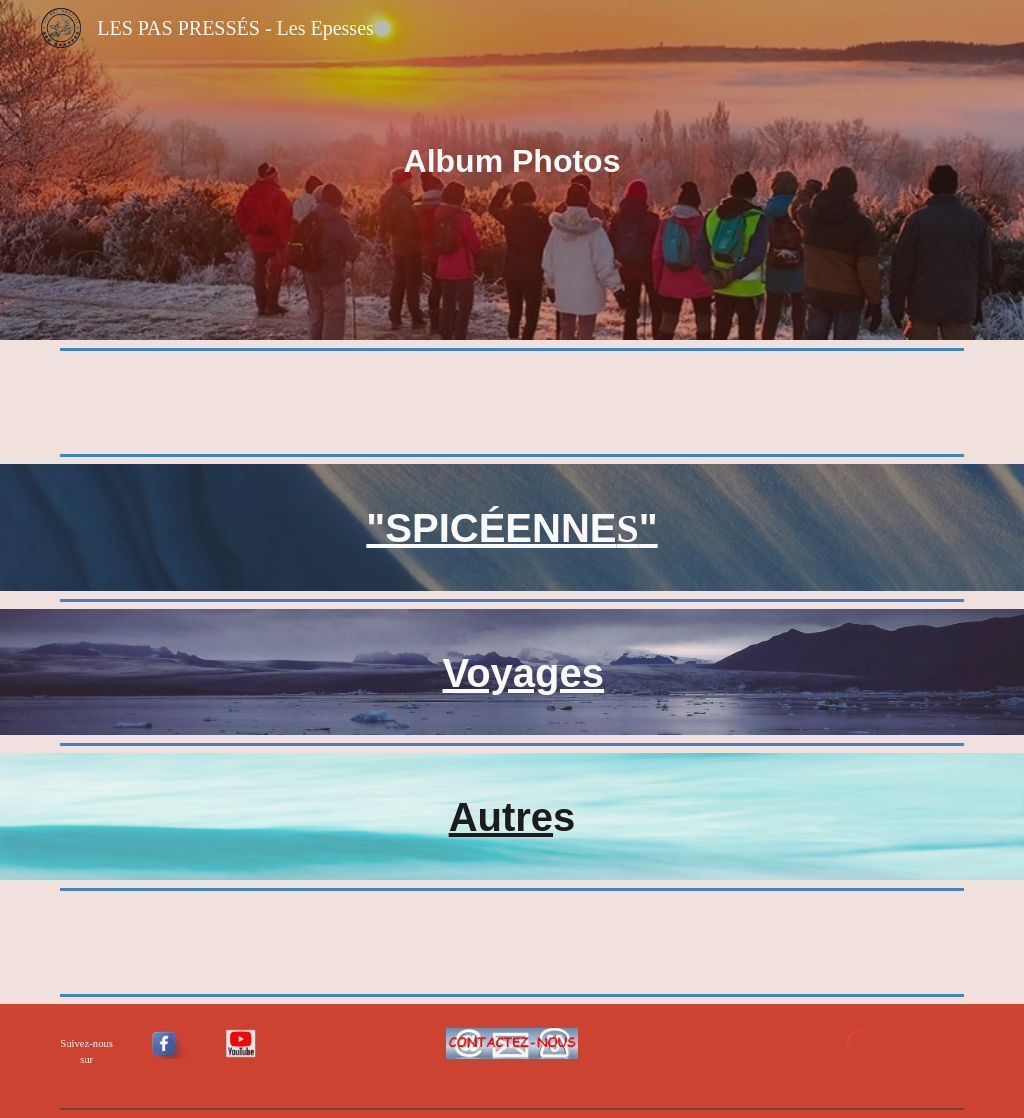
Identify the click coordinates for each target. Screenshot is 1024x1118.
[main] (512, 170)
